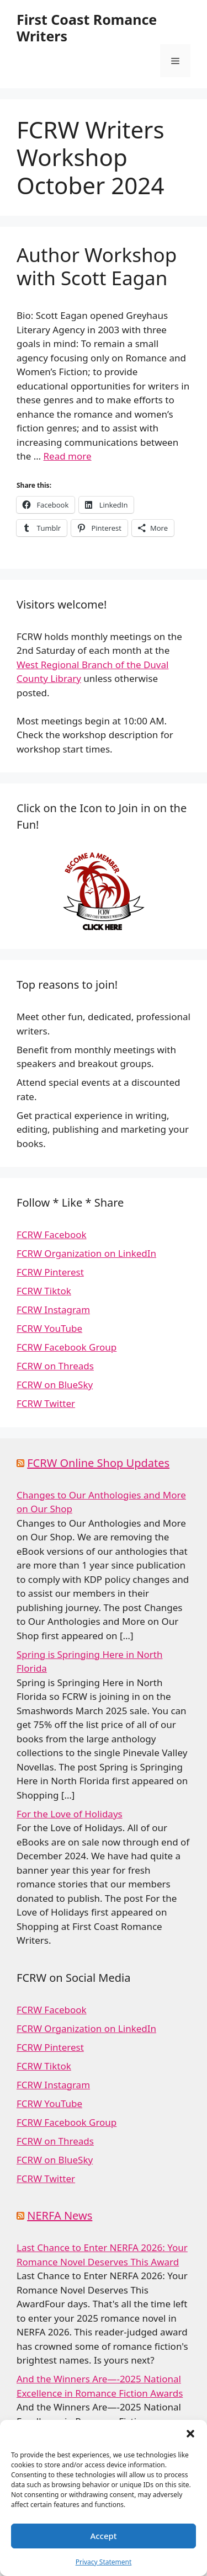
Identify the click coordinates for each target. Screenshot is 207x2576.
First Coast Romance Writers (87, 27)
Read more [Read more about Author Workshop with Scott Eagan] (68, 456)
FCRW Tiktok (44, 1290)
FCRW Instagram (53, 1309)
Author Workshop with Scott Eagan (97, 266)
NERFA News (59, 2215)
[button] (190, 2433)
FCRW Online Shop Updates (98, 1462)
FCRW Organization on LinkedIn (86, 1253)
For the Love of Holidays (70, 1813)
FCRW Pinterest (50, 1272)
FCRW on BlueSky (55, 1384)
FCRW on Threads (55, 1365)
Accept (103, 2535)
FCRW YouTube (49, 1328)
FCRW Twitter (46, 1403)
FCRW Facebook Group (66, 1347)
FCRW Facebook (52, 1234)
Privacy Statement (104, 2562)
